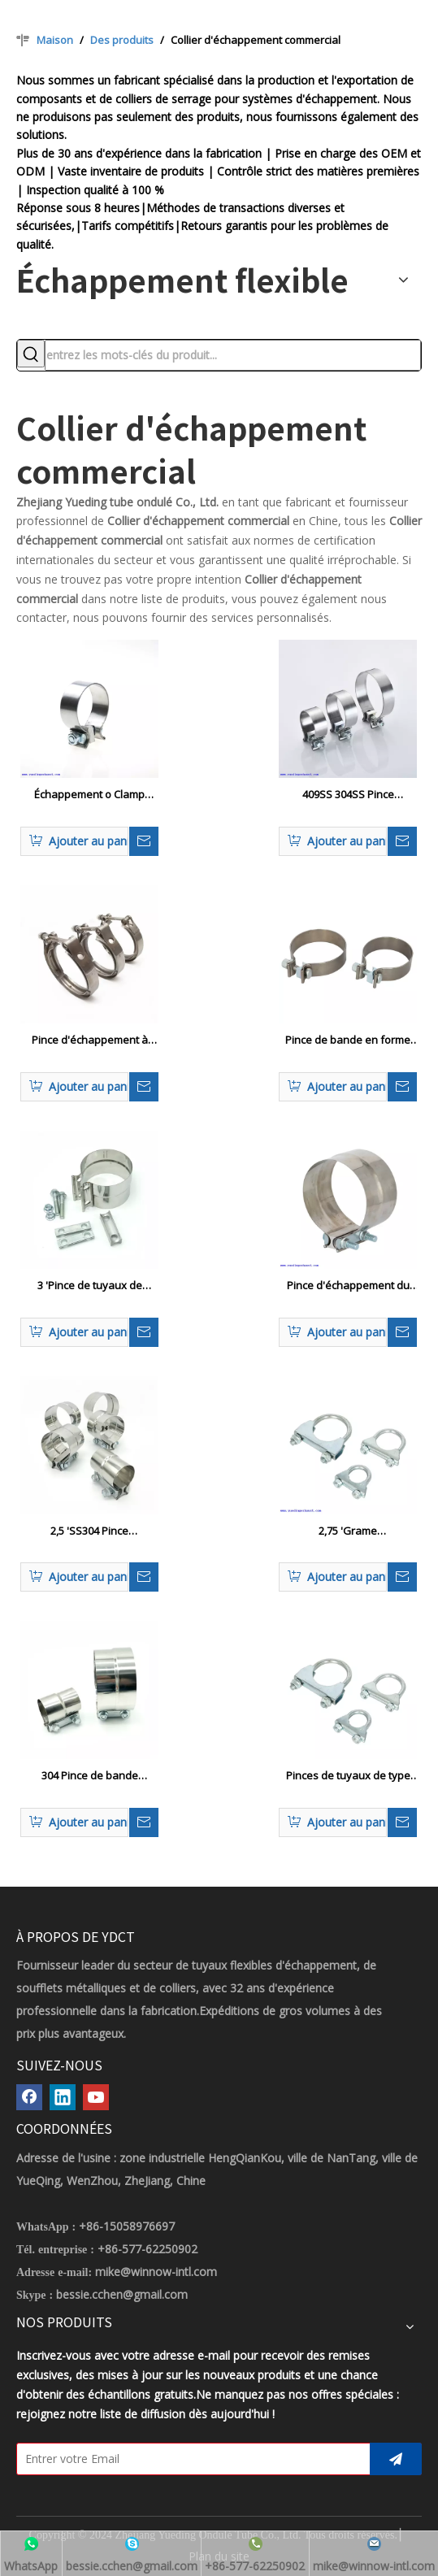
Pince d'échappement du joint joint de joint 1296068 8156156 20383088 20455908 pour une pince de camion (348, 1286)
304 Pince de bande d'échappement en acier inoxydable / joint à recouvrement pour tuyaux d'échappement (90, 1776)
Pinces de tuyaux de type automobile (348, 1776)
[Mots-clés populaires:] (31, 353)
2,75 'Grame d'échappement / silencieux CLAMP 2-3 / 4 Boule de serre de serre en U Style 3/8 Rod (348, 1531)
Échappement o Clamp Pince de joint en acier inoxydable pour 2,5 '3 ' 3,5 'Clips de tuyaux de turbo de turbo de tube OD (89, 795)
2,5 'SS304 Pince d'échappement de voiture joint (89, 1531)
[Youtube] (96, 2097)
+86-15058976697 (127, 2226)
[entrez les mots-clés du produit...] (233, 355)
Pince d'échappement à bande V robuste (90, 1040)
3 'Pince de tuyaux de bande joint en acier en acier (89, 1286)
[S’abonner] (396, 2459)
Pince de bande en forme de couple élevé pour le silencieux (347, 1040)
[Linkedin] (63, 2097)
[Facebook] (29, 2097)
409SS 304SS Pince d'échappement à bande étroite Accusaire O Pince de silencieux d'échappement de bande (348, 795)
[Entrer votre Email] (189, 2459)
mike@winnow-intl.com (156, 2271)
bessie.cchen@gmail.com (122, 2294)
